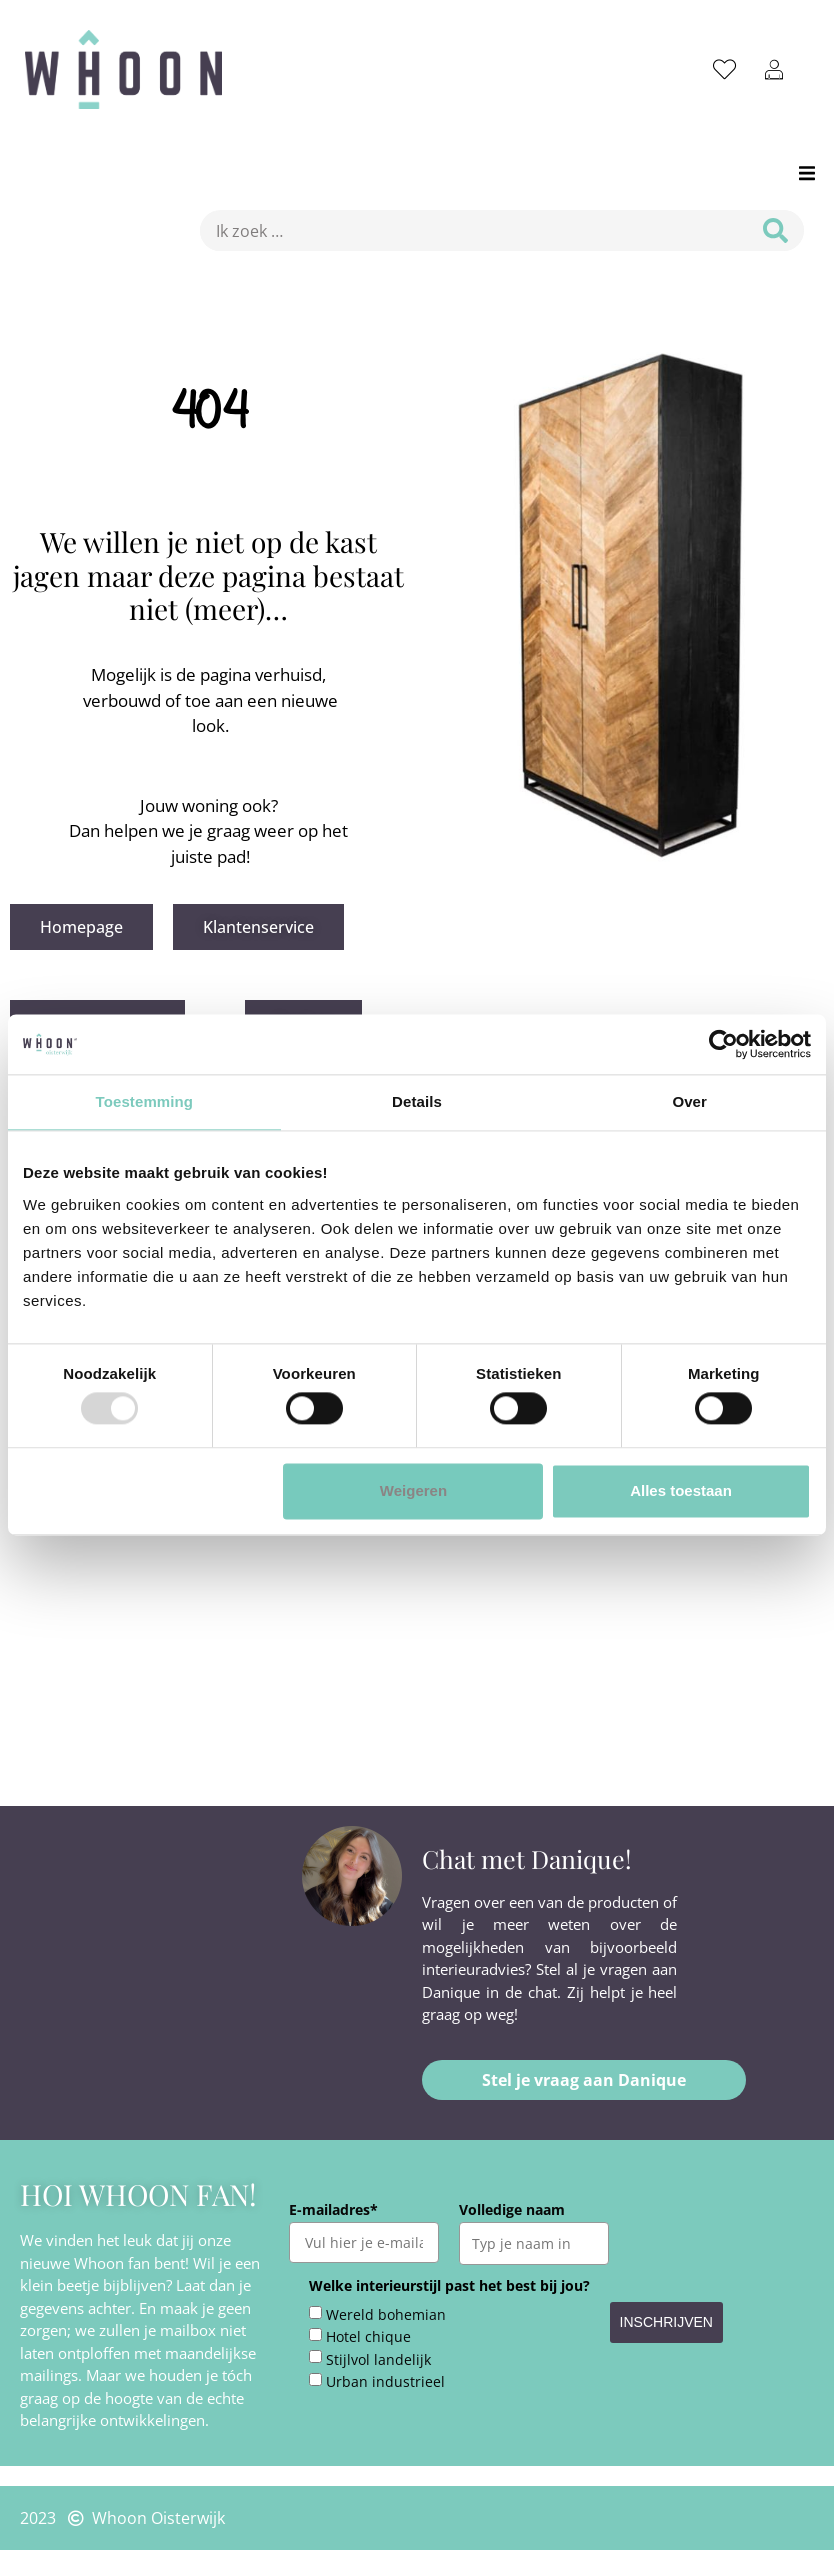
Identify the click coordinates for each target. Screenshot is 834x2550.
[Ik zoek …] (468, 231)
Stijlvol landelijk (378, 2360)
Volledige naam (512, 2210)
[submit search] (775, 230)
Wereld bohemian (386, 2315)
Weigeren (413, 1490)
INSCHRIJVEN (666, 2322)
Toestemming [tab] (145, 1101)
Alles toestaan (681, 1490)
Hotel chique (368, 2337)
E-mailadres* (333, 2210)
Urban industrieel (385, 2382)
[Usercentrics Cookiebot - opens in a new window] (723, 1044)
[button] (806, 172)
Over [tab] (689, 1101)
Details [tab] (417, 1101)
